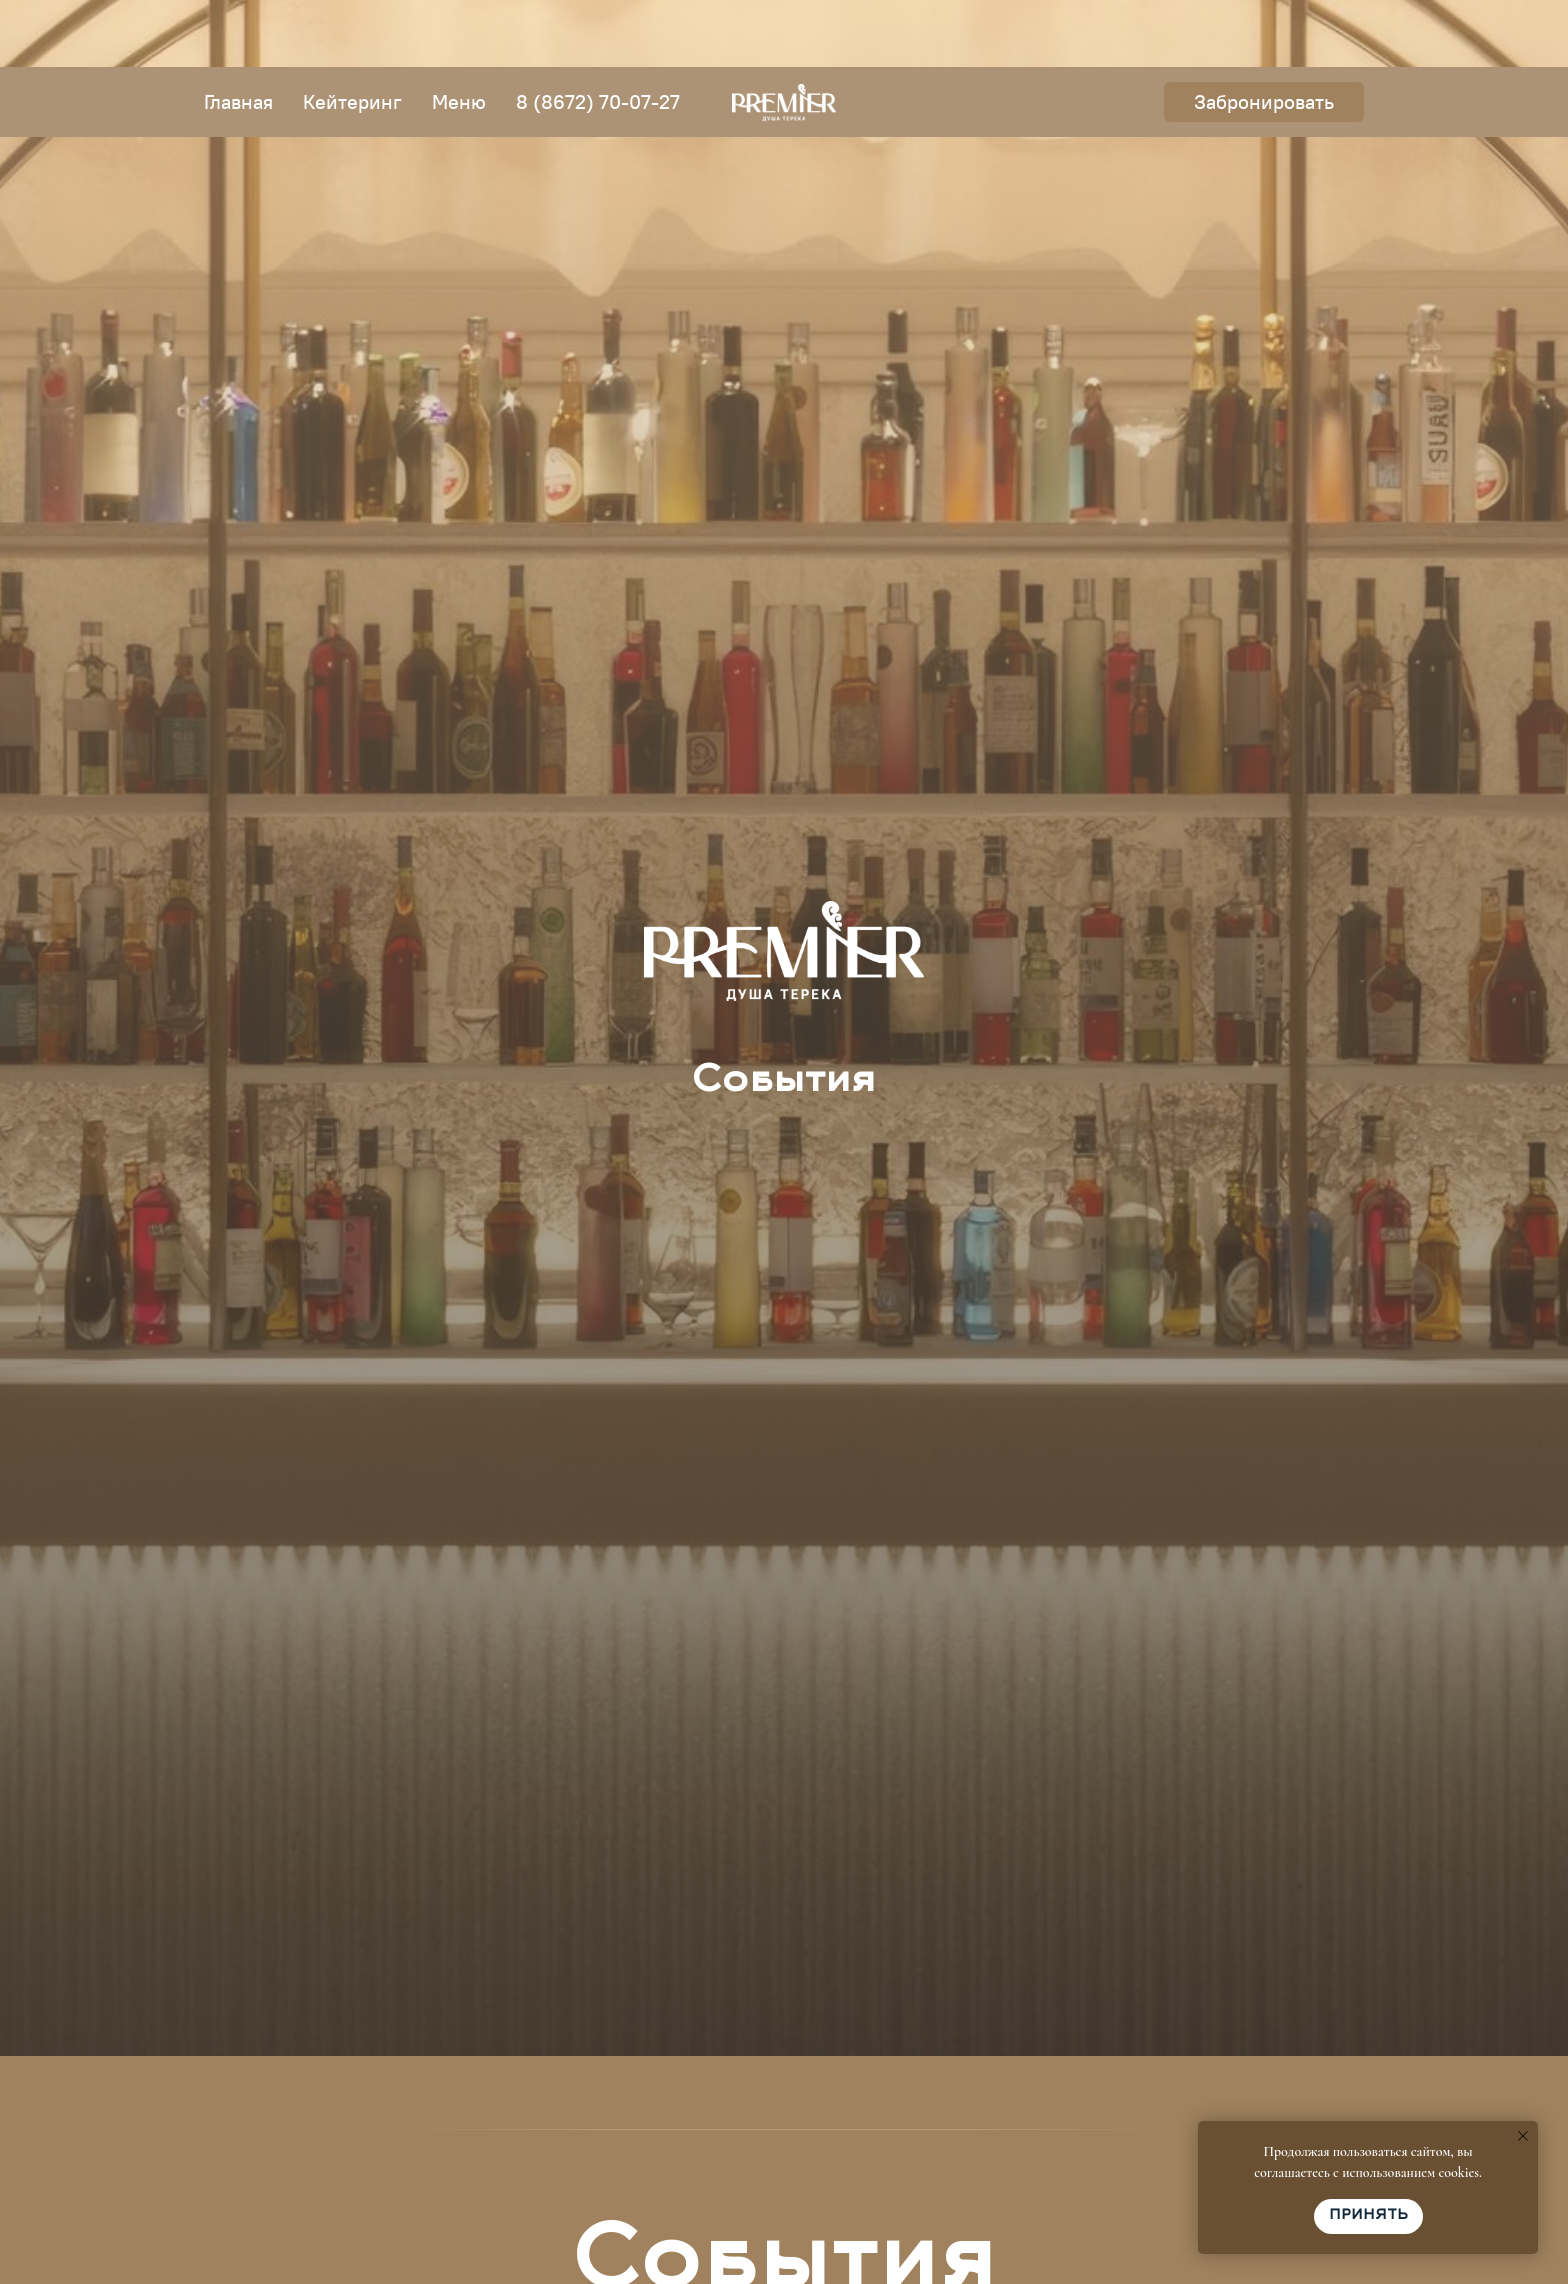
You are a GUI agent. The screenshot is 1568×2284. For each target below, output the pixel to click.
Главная (238, 34)
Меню (459, 34)
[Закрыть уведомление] (1523, 2136)
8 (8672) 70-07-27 (598, 34)
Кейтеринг (352, 34)
